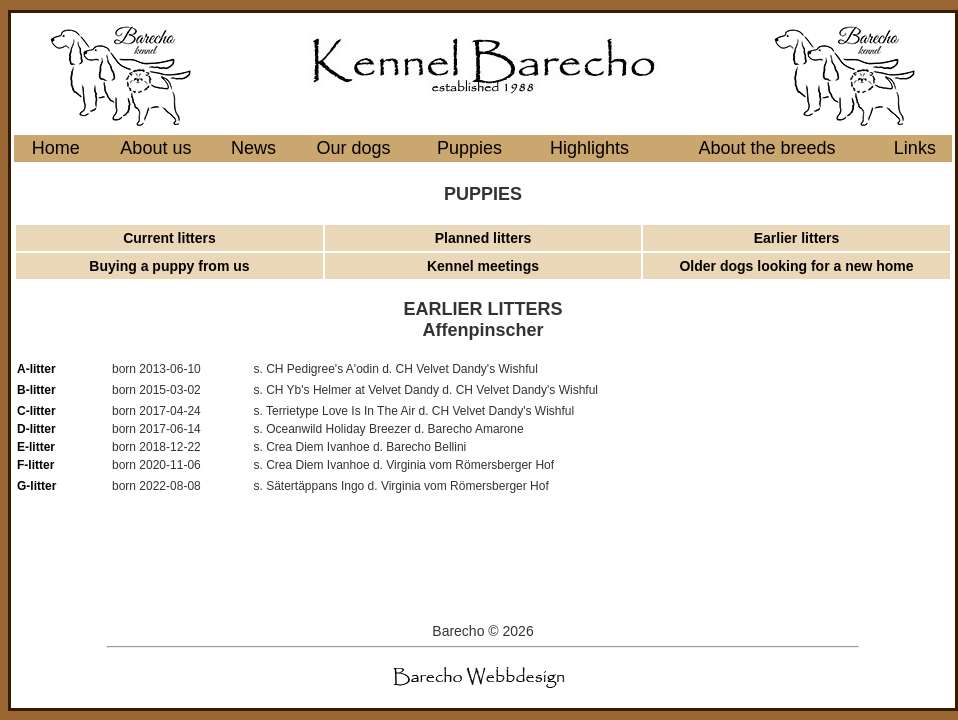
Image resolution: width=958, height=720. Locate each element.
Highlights (589, 148)
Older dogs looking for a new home (796, 266)
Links (915, 148)
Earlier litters (797, 238)
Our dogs (354, 148)
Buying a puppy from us (169, 266)
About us (155, 148)
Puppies (469, 148)
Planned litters (483, 238)
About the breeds (766, 148)
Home (56, 148)
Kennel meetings (483, 266)
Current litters (169, 238)
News (253, 148)
